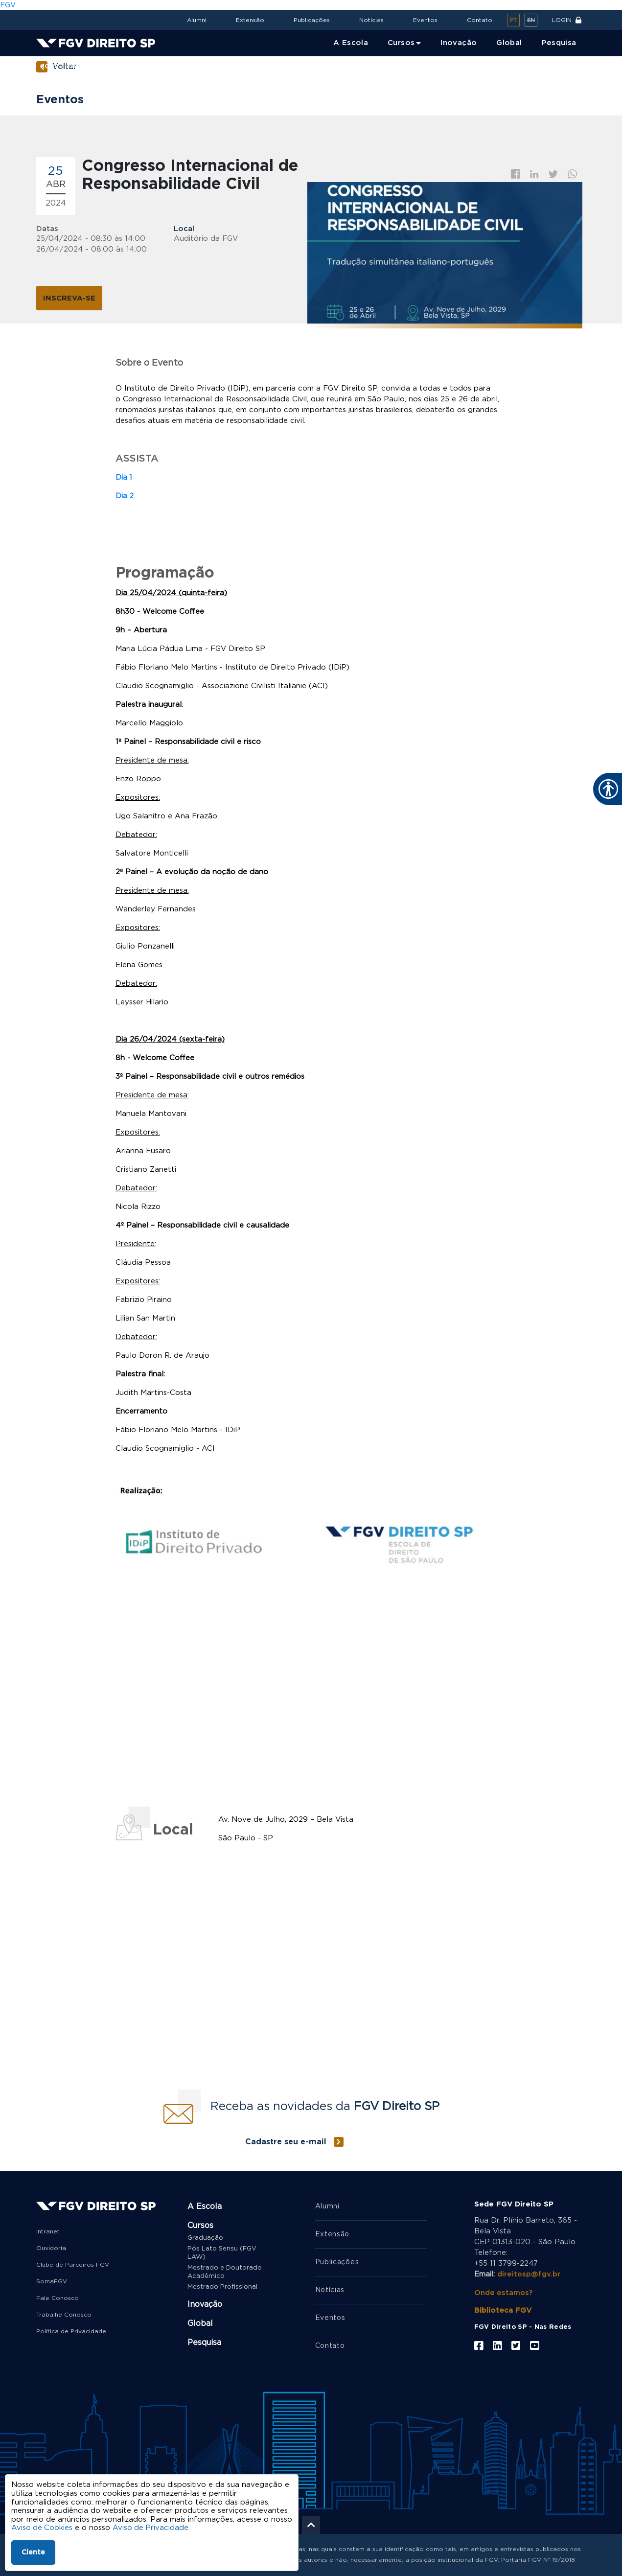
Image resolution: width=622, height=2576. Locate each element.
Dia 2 (124, 494)
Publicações (312, 20)
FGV (8, 5)
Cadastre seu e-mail (285, 2140)
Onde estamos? (503, 2291)
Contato (479, 20)
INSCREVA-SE (69, 298)
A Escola (204, 2205)
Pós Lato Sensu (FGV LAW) (221, 2251)
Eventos (425, 20)
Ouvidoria (51, 2247)
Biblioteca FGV (502, 2308)
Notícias (371, 20)
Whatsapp (572, 174)
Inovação (204, 2303)
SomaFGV (51, 2280)
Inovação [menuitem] (458, 42)
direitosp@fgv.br (529, 2272)
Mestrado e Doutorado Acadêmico (224, 2270)
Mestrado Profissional (222, 2285)
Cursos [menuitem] (401, 42)
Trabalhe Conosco (64, 2313)
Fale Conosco (57, 2296)
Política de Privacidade (71, 2330)
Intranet (48, 2230)
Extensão (250, 20)
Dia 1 (124, 476)
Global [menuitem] (509, 42)
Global (200, 2322)
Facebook (515, 174)
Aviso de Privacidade (152, 2527)
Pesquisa (204, 2341)
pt (513, 20)
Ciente (33, 2552)
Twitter (553, 174)
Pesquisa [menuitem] (559, 42)
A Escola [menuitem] (350, 42)
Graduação (205, 2236)
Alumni (197, 20)
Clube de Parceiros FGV (72, 2263)
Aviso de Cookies (42, 2527)
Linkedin (534, 174)
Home (49, 66)
